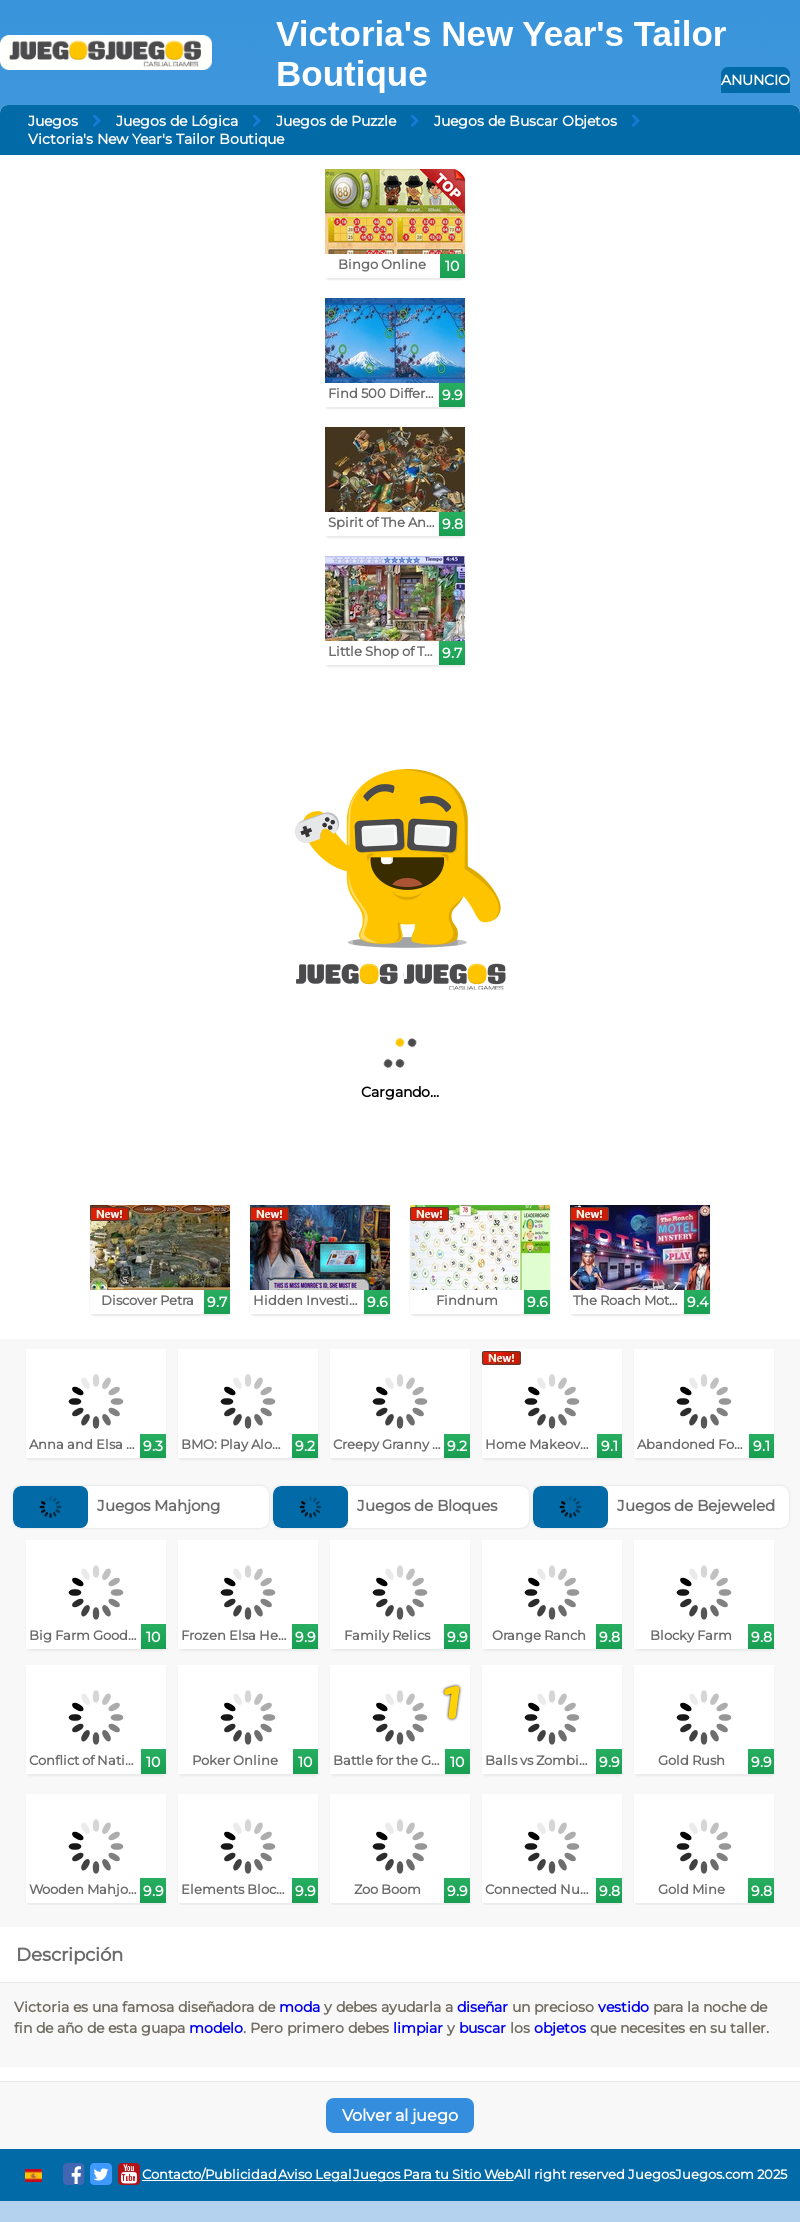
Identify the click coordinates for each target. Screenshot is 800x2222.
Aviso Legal (315, 2174)
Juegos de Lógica (177, 121)
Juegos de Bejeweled (654, 1505)
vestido (623, 2007)
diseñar (482, 2007)
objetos (560, 2028)
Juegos (53, 121)
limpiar (418, 2028)
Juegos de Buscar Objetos (525, 121)
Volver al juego (400, 2115)
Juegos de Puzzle (336, 121)
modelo (216, 2028)
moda (299, 2007)
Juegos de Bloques (385, 1505)
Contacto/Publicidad (209, 2174)
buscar (482, 2028)
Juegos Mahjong (116, 1505)
